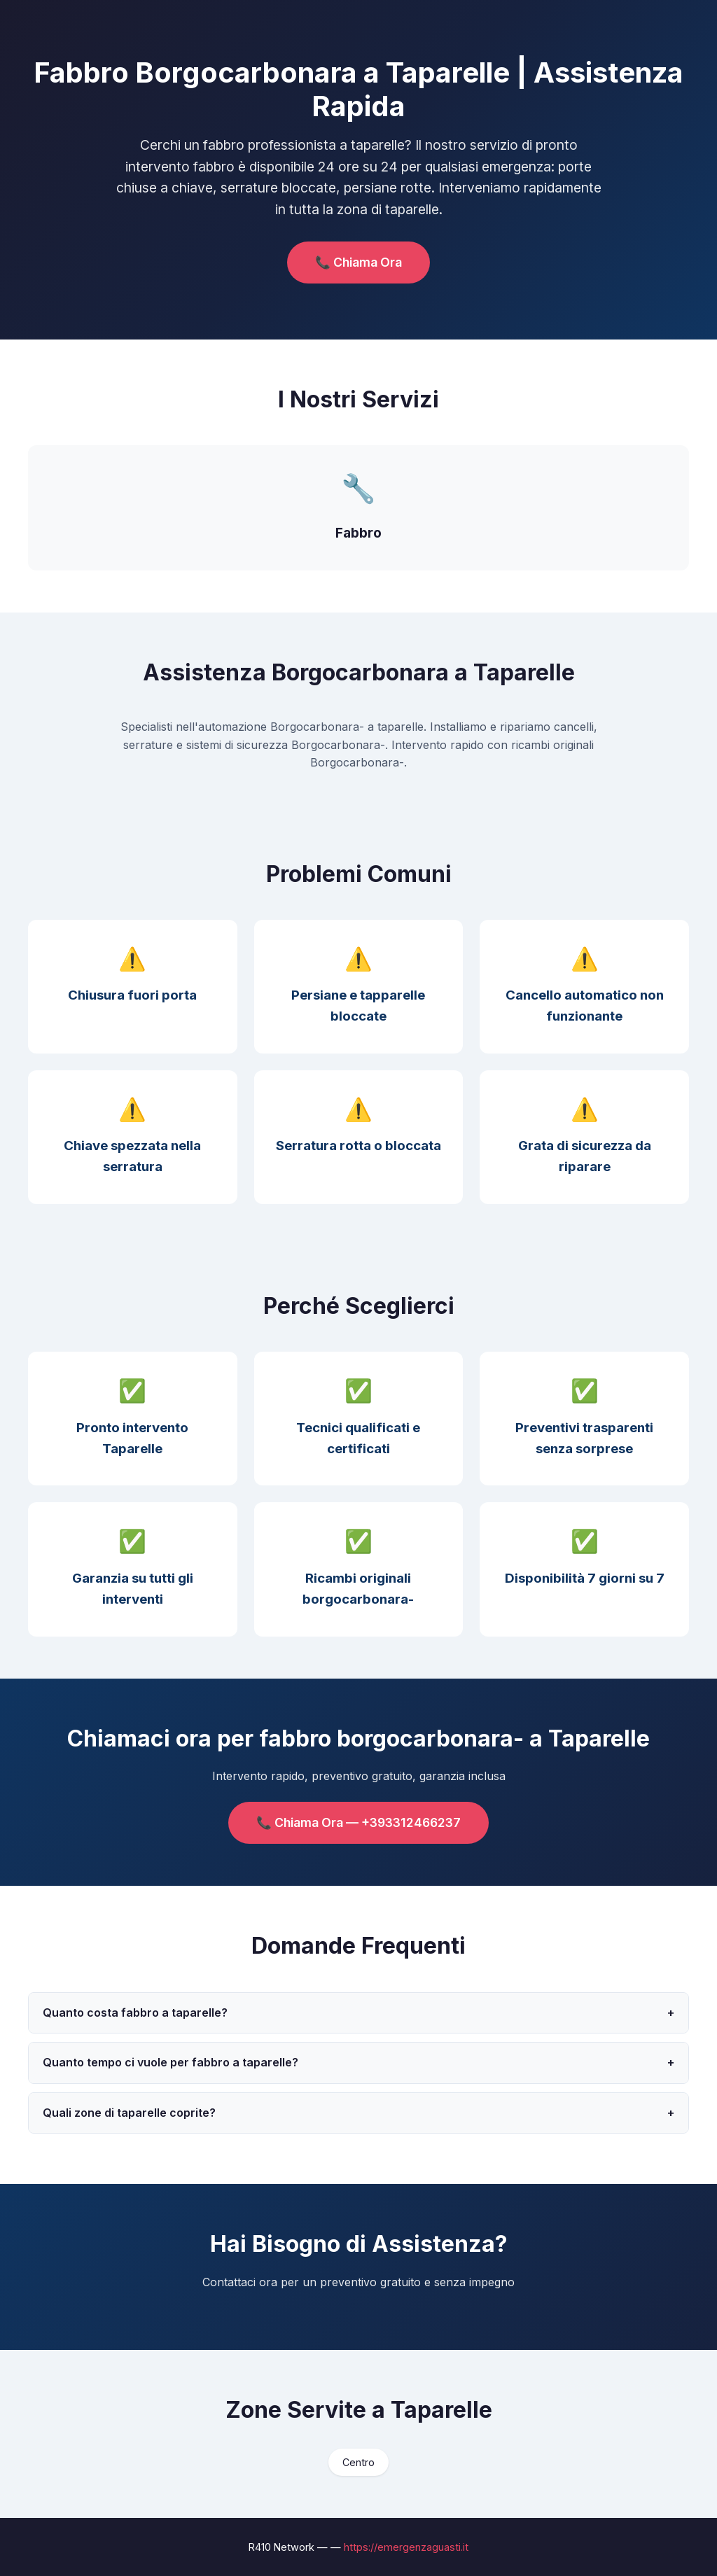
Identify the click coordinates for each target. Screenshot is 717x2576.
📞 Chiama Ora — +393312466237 (358, 1822)
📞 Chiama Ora (358, 262)
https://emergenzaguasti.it (406, 2547)
